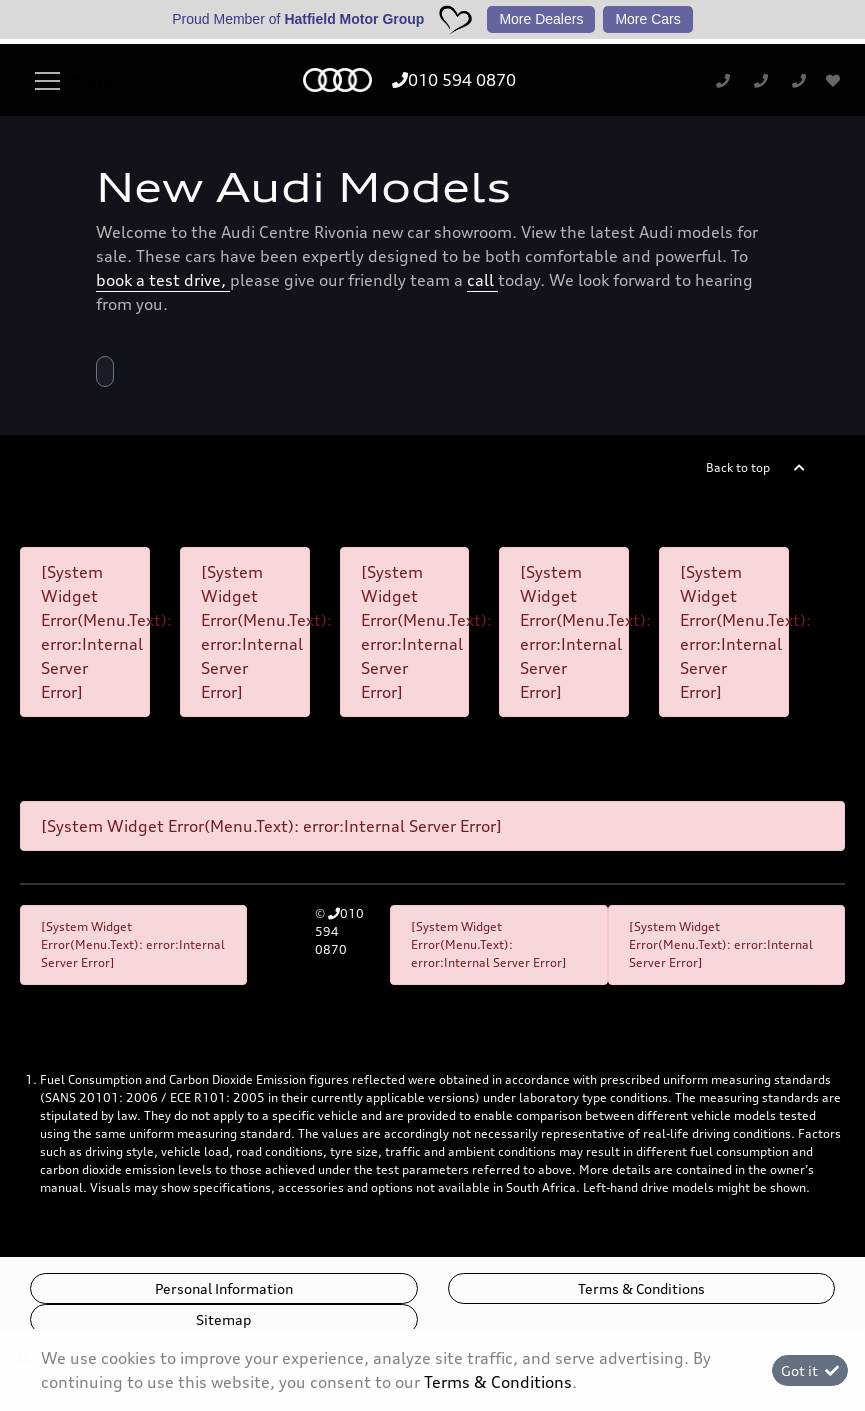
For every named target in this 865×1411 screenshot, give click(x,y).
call (482, 280)
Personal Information (224, 1288)
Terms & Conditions (641, 1288)
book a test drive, (163, 280)
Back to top (738, 467)
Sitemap (223, 1319)
